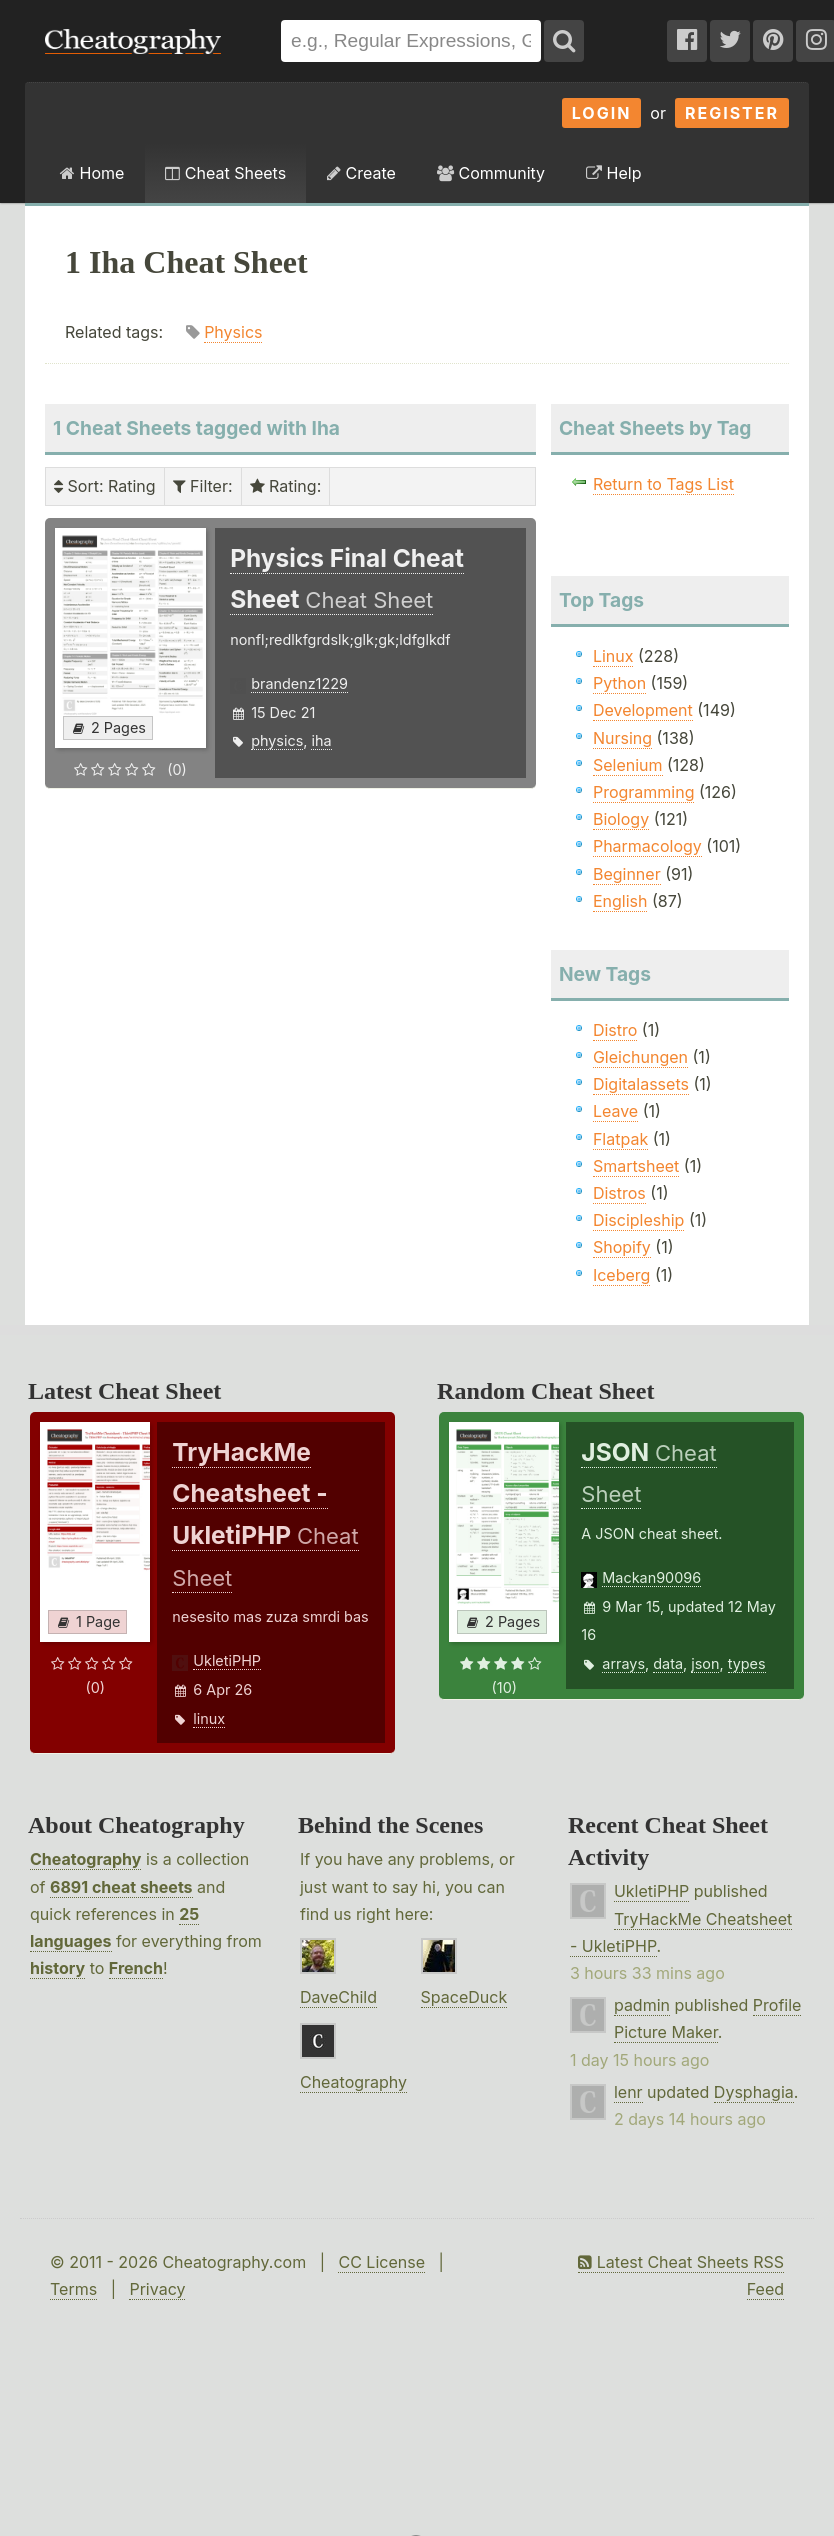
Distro (615, 1030)
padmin (642, 2005)
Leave (615, 1111)
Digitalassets (641, 1084)
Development (643, 710)
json (705, 1663)
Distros (619, 1193)
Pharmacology (647, 846)
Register (732, 113)
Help (613, 173)
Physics (233, 332)
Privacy (157, 2289)
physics (277, 740)
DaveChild (338, 1997)
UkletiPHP (227, 1660)
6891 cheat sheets (121, 1887)
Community (491, 173)
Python (619, 683)
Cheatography (85, 1859)
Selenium (628, 765)
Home (92, 173)
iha (321, 740)
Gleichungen (640, 1057)
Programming (644, 792)
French (136, 1968)
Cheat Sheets (225, 173)
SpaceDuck (464, 1997)
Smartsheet (636, 1166)
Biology (621, 819)
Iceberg (621, 1275)
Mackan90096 (651, 1577)
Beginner (627, 874)
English (620, 901)
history (57, 1968)
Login (602, 113)
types (747, 1663)
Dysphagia (754, 2092)
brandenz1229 (299, 683)
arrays (623, 1663)
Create (361, 173)
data (668, 1663)
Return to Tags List (663, 484)
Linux (613, 656)
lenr (628, 2092)
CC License (381, 2262)
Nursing (622, 738)
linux (209, 1718)
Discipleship (638, 1220)
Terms (73, 2289)
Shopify (622, 1247)
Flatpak (620, 1139)
